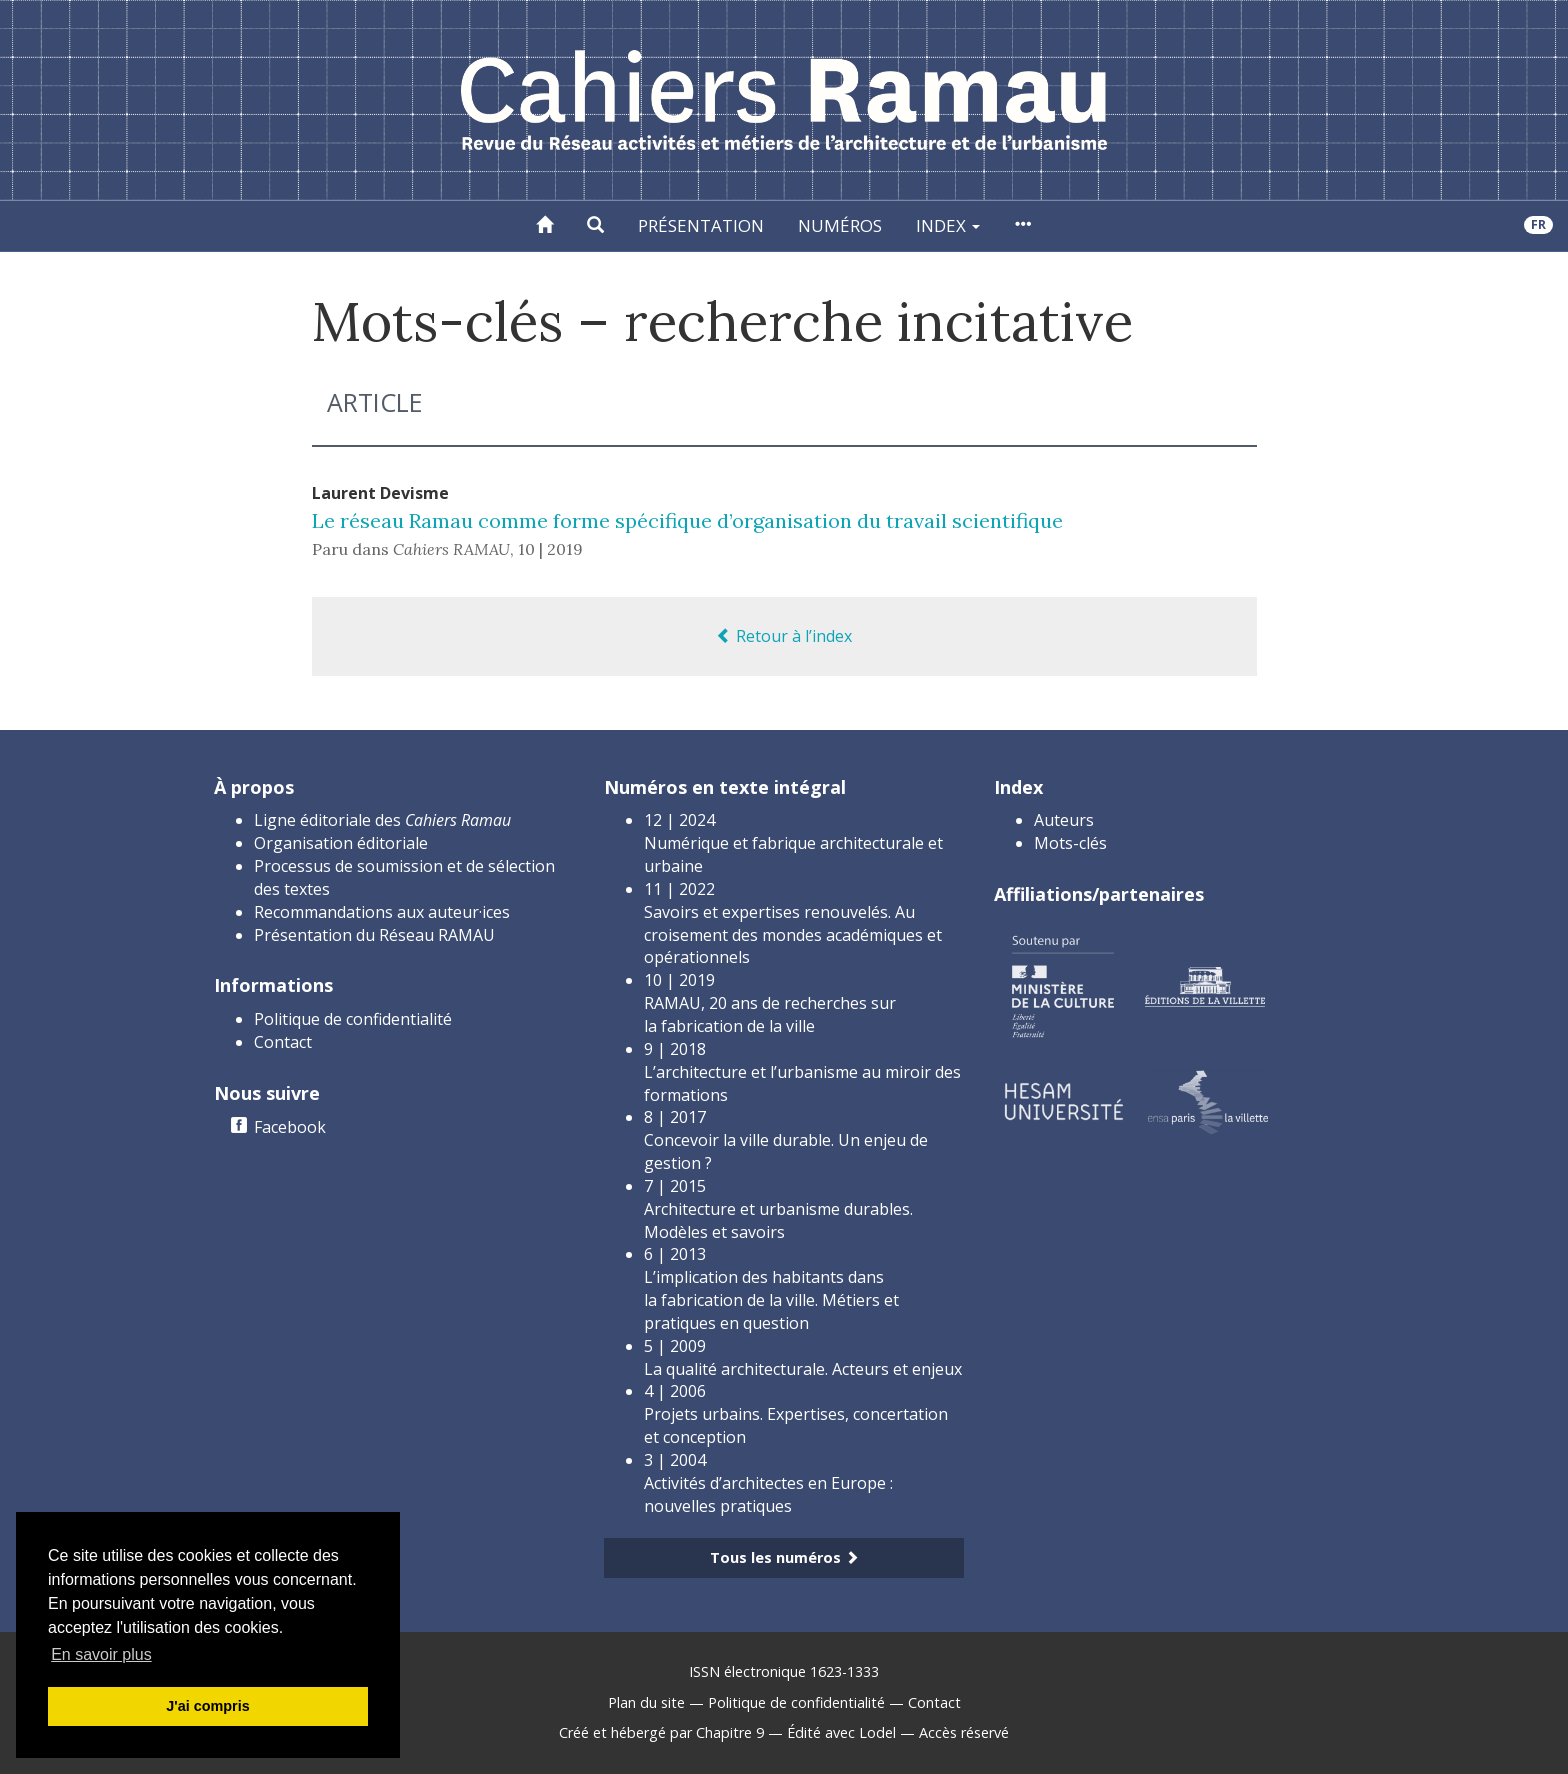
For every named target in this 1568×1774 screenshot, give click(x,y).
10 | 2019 (550, 549)
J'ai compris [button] (207, 1706)
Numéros (840, 225)
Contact (283, 1042)
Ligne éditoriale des (382, 820)
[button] (595, 226)
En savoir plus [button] (101, 1654)
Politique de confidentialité (353, 1019)
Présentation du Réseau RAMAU (374, 935)
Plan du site (646, 1702)
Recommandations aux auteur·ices (382, 912)
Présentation (701, 225)
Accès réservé (964, 1732)
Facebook (290, 1127)
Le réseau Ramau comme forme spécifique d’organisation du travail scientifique (687, 520)
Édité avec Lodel (841, 1732)
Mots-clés (1070, 843)
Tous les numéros (784, 1557)
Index (948, 225)
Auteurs (1064, 820)
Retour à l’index (784, 636)
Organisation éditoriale (341, 843)
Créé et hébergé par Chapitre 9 (661, 1732)
